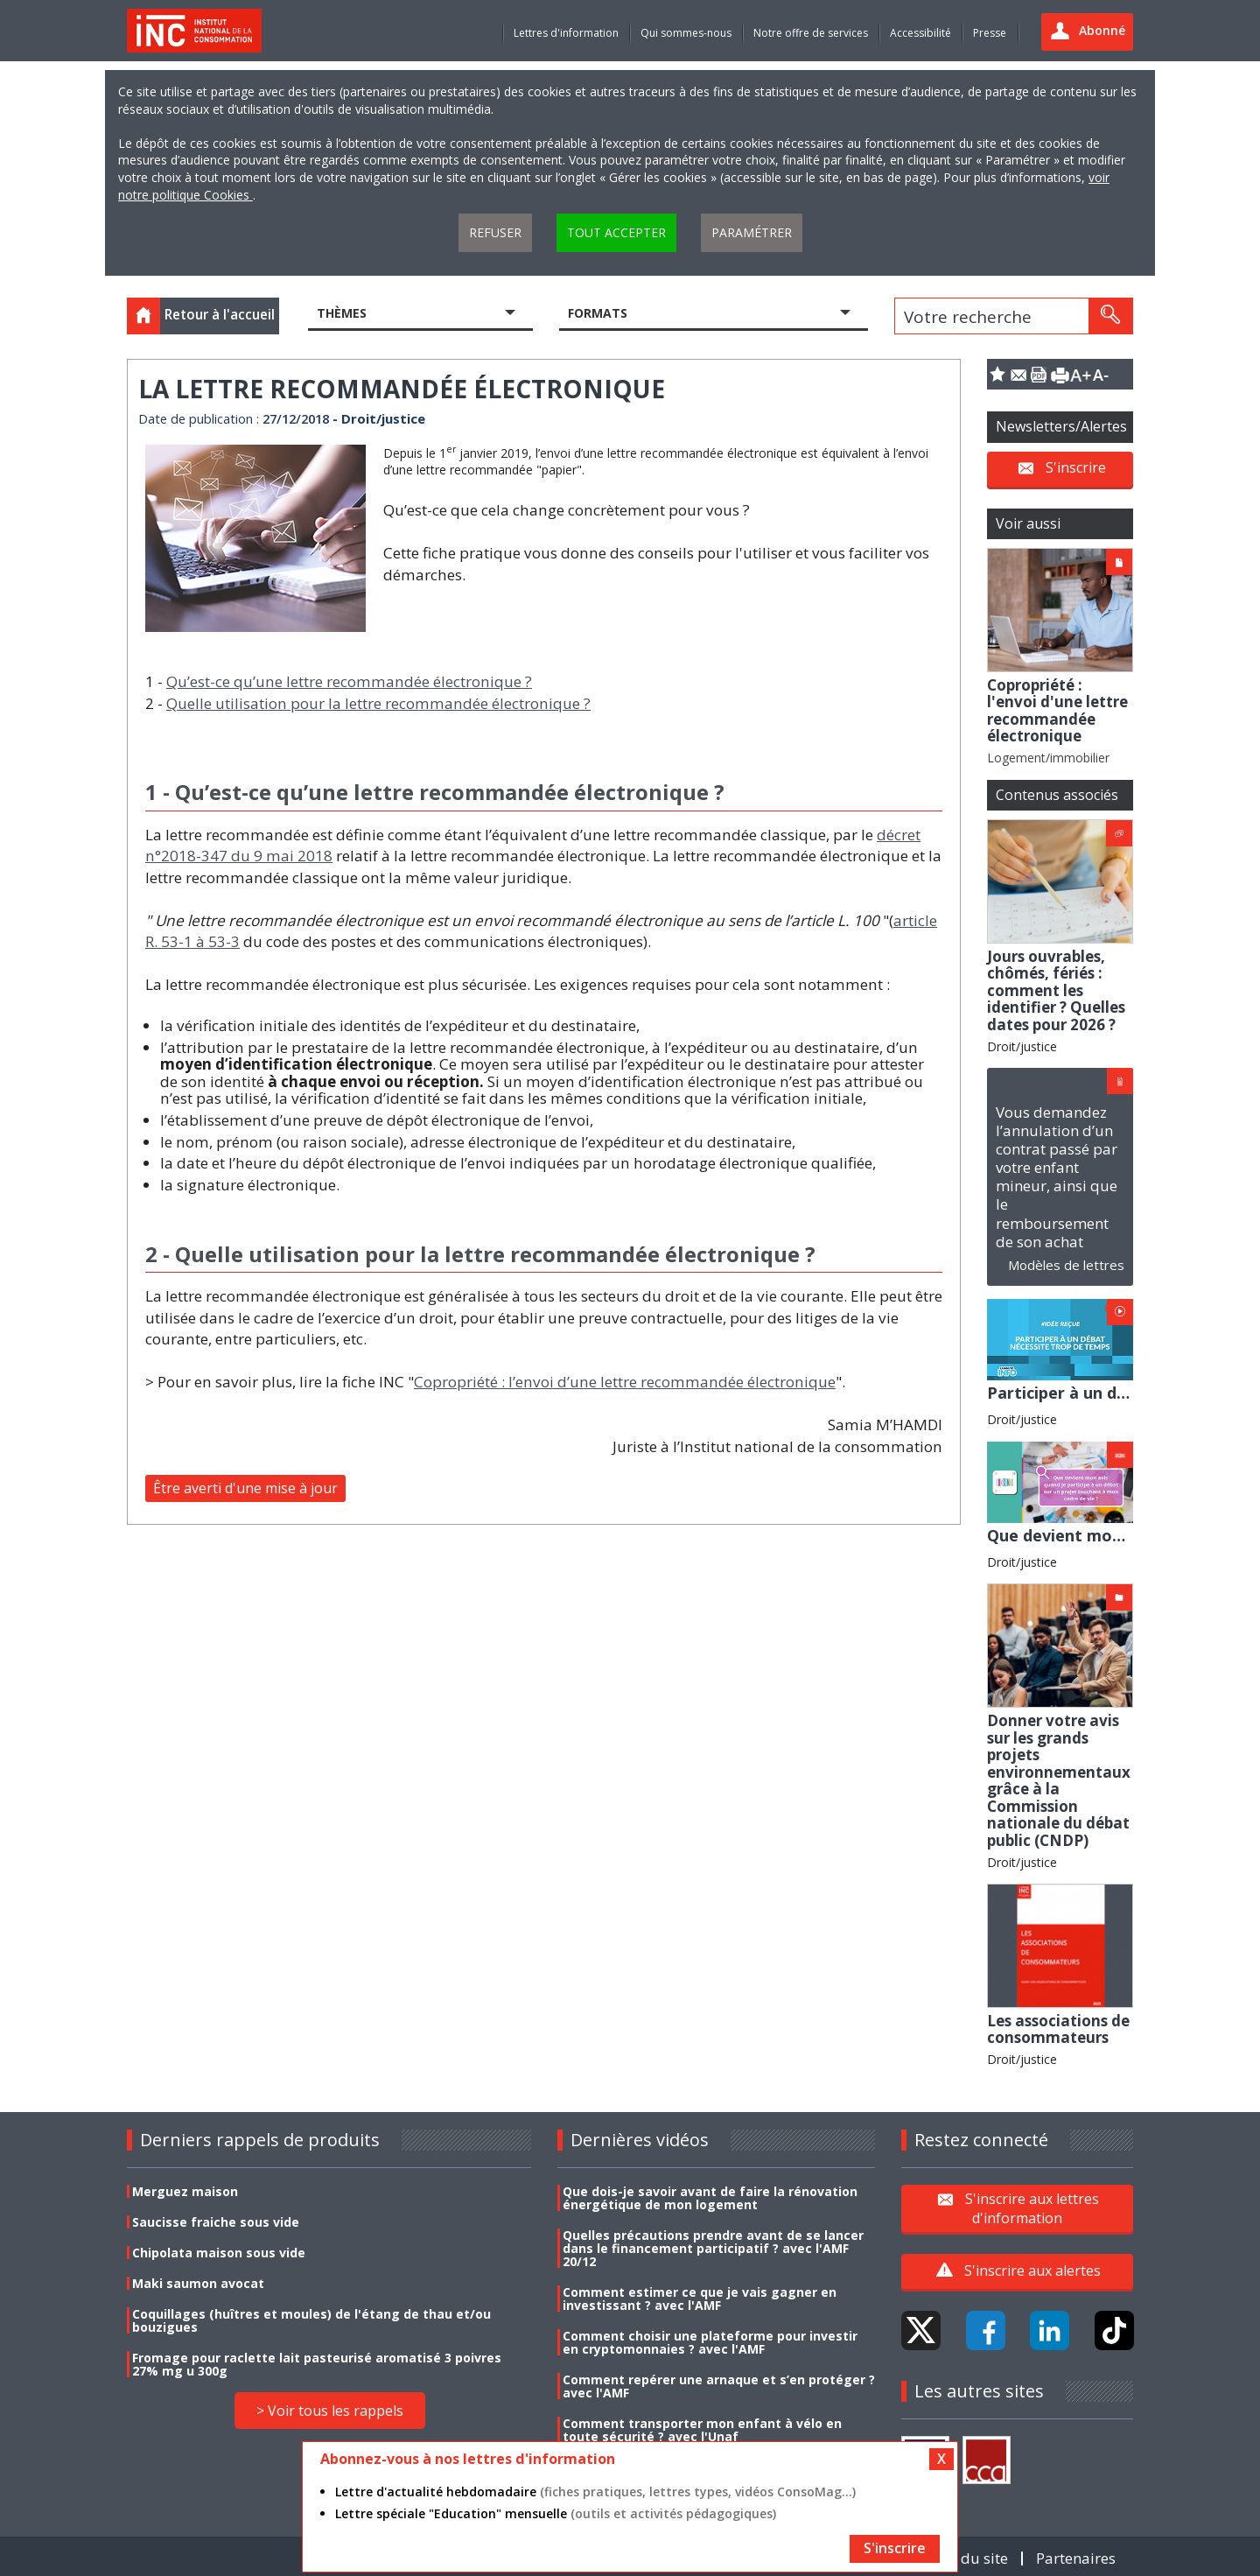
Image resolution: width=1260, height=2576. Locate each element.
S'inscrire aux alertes (1032, 2270)
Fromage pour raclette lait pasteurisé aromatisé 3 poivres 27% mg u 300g (316, 2364)
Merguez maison (185, 2191)
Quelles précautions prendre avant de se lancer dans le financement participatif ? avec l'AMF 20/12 (713, 2248)
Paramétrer (751, 232)
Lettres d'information (566, 32)
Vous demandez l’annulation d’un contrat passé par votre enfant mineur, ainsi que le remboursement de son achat (1056, 1176)
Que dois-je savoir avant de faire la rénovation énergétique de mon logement (710, 2198)
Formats (597, 313)
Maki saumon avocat (198, 2283)
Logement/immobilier (1048, 757)
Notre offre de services (810, 32)
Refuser (495, 232)
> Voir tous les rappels (329, 2410)
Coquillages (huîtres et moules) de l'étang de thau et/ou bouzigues (311, 2320)
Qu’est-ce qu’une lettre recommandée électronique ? (349, 681)
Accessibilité (920, 32)
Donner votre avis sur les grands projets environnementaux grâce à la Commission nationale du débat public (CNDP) (1058, 1780)
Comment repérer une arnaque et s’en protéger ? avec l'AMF (719, 2386)
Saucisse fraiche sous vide (215, 2222)
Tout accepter (616, 232)
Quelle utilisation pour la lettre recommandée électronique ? (378, 703)
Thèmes (342, 313)
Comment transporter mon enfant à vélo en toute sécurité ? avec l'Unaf (702, 2430)
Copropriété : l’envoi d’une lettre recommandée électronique (625, 1382)
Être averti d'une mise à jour (245, 1488)
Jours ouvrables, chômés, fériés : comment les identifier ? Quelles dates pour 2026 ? (1056, 990)
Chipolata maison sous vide (218, 2252)
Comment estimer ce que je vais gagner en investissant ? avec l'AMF (699, 2298)
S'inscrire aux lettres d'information (1032, 2207)
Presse (989, 32)
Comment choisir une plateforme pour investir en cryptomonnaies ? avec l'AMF (710, 2342)
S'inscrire (1076, 467)
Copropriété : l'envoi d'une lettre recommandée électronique (1057, 711)
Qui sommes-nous (686, 32)
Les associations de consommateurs (1058, 2029)
